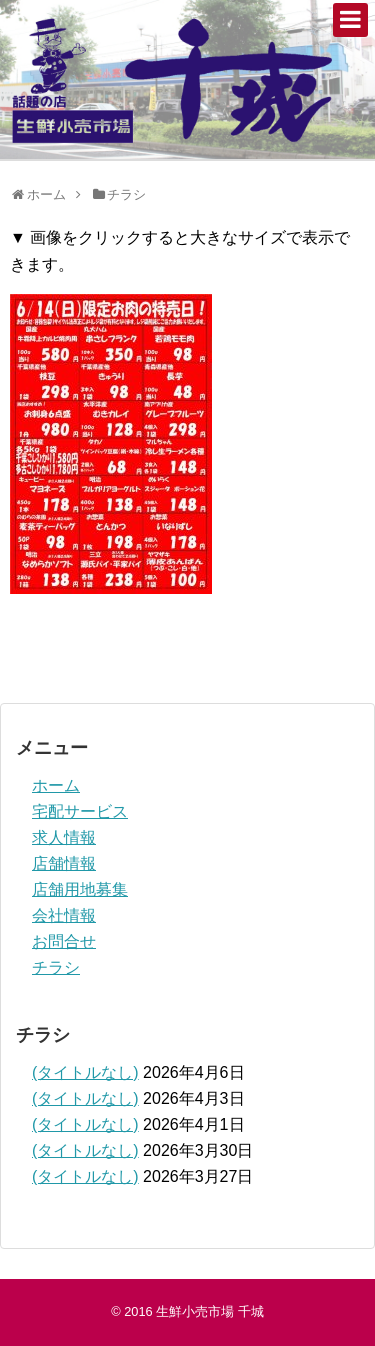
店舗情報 (64, 863)
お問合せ (64, 941)
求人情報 (64, 837)
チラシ (56, 967)
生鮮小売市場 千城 (210, 1311)
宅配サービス (80, 811)
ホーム (56, 785)
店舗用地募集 (80, 889)
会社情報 (64, 915)
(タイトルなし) (85, 1072)
